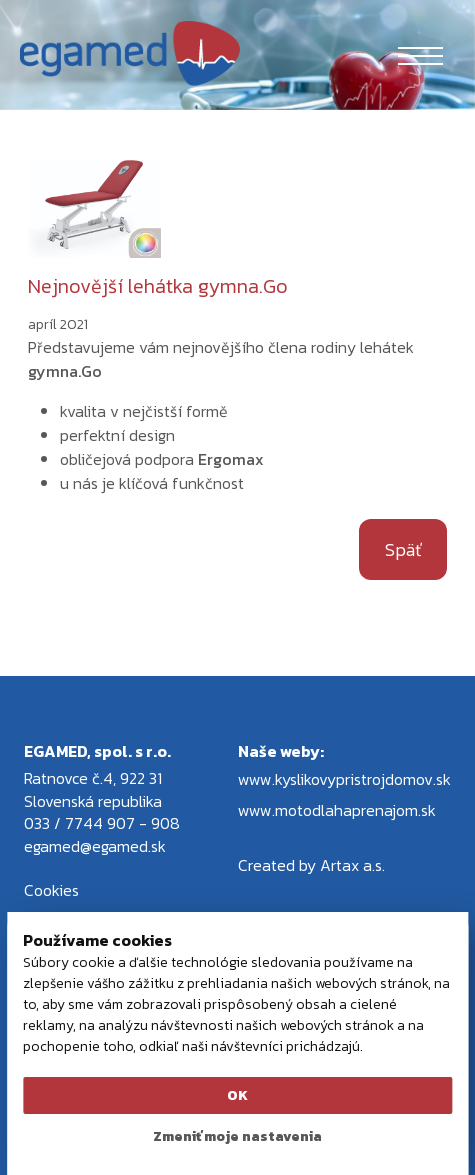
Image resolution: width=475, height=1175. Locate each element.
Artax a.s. (352, 865)
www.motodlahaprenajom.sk (337, 810)
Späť (403, 549)
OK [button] (237, 1095)
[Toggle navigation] (420, 53)
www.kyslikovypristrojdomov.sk (344, 779)
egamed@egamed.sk (95, 846)
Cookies (51, 890)
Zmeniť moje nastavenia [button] (237, 1136)
